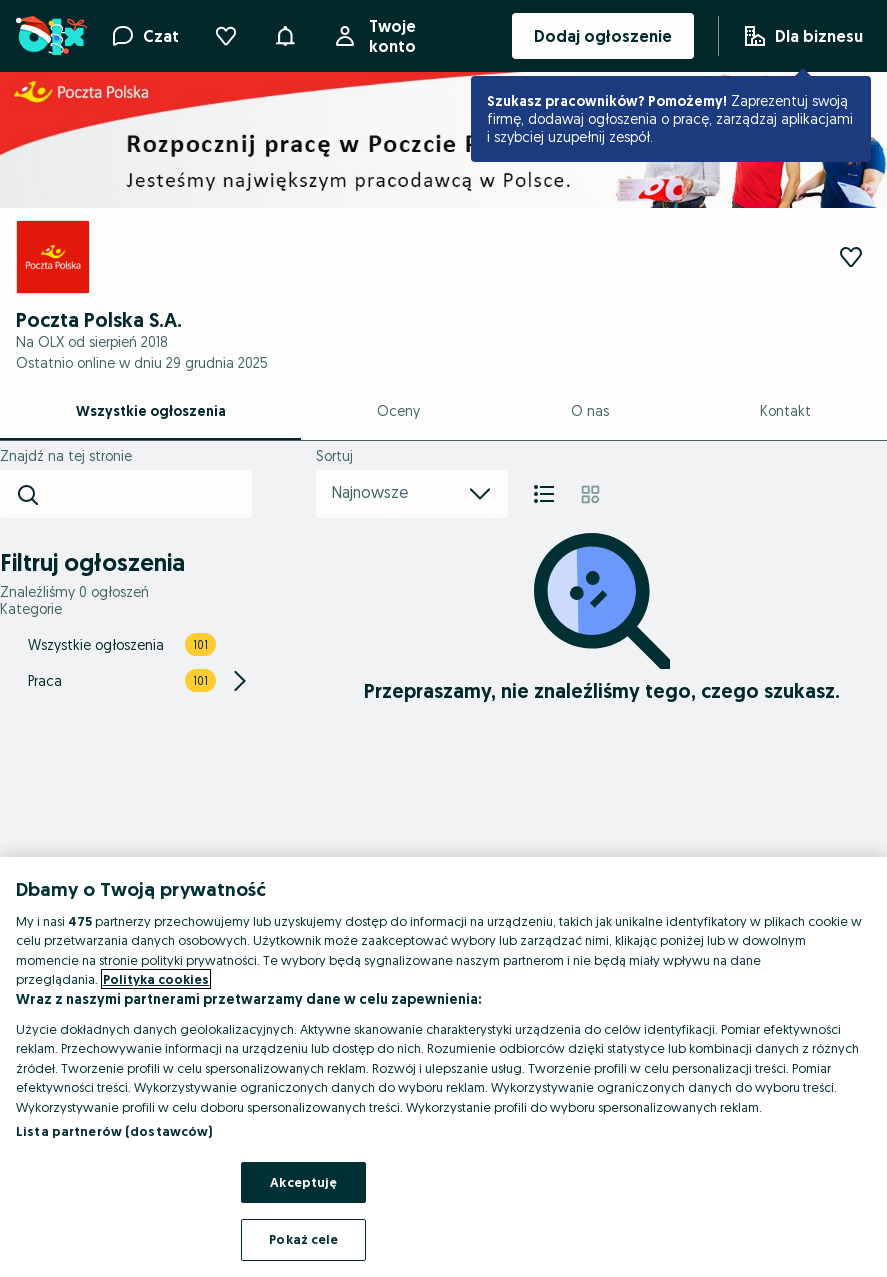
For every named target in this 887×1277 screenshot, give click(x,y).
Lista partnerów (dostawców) (114, 1131)
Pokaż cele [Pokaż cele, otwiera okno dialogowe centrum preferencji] (303, 1239)
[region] (443, 1067)
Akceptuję (303, 1182)
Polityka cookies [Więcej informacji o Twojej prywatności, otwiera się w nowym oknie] (156, 979)
